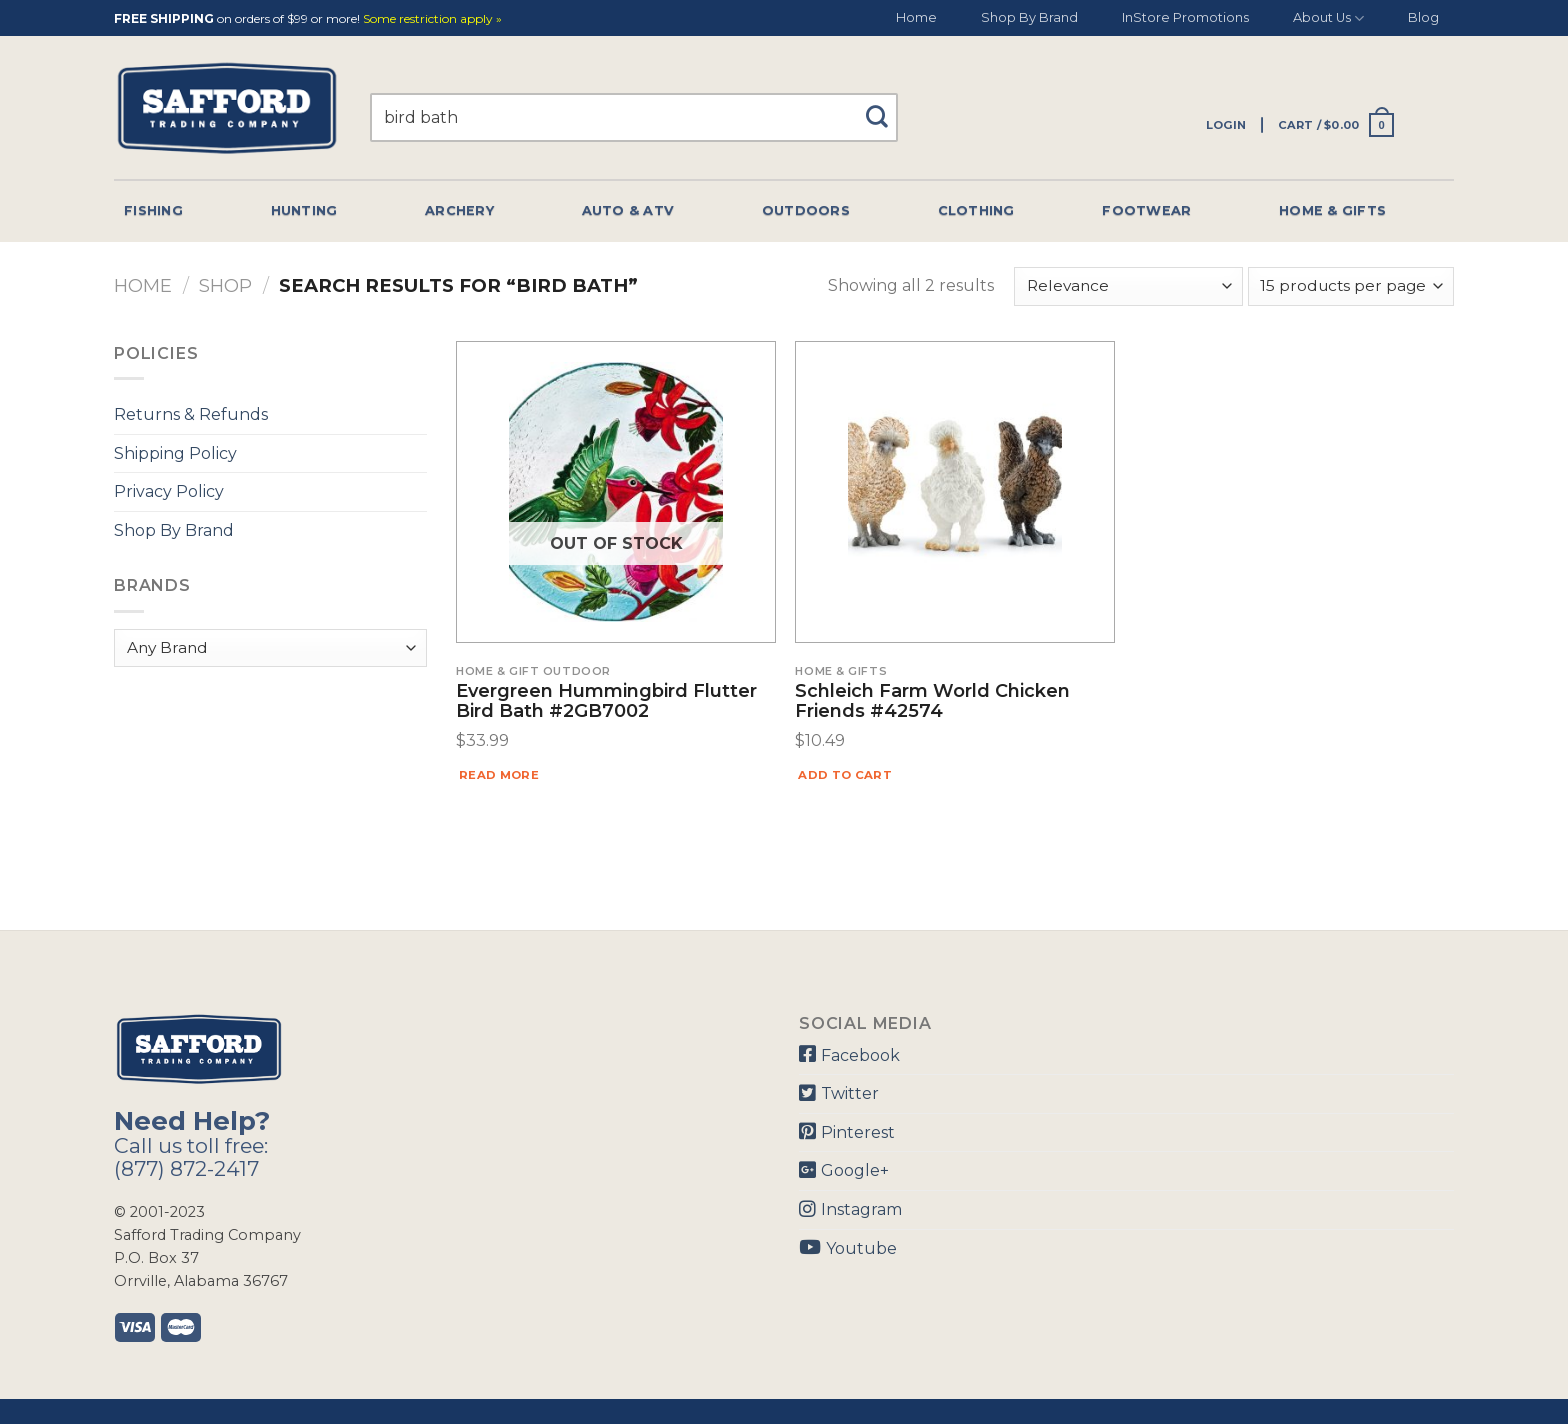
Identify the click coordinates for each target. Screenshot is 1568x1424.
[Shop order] (1128, 286)
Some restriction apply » (432, 19)
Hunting (304, 210)
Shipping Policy (175, 453)
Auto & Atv (628, 210)
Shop (225, 285)
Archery (459, 210)
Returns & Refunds (191, 414)
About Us (1328, 18)
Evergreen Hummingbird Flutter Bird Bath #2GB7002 (606, 702)
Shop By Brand (1029, 17)
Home (916, 17)
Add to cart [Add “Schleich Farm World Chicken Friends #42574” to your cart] (845, 775)
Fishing (153, 210)
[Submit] (884, 107)
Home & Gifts (1332, 210)
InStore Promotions (1185, 17)
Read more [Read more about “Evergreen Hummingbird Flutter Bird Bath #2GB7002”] (499, 775)
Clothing (976, 210)
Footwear (1146, 210)
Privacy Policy (169, 491)
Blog (1423, 17)
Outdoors (806, 210)
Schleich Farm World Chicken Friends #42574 (932, 702)
